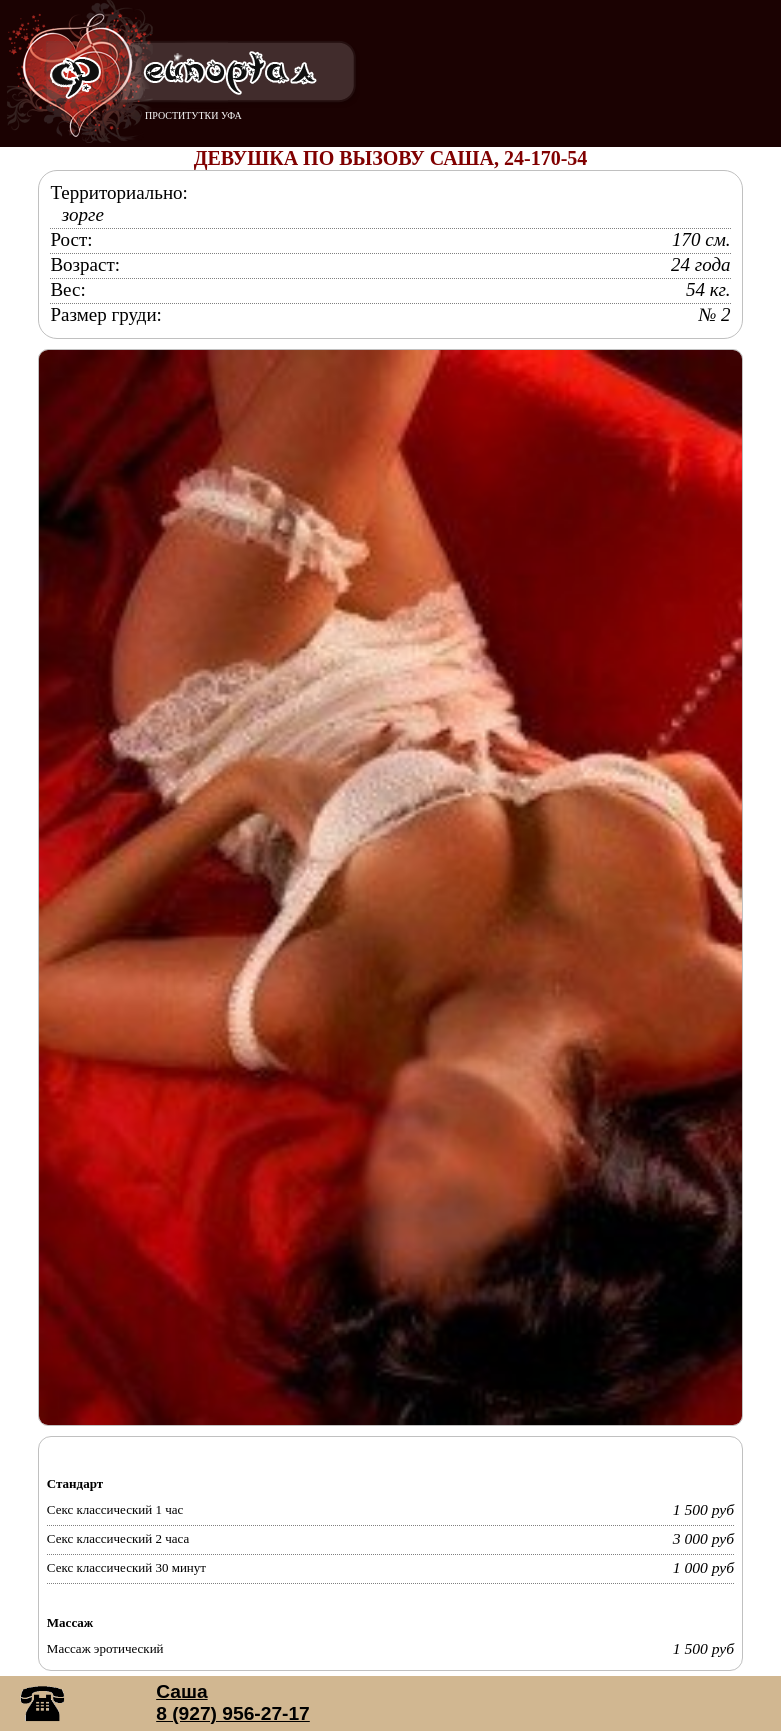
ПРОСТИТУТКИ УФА (193, 115)
